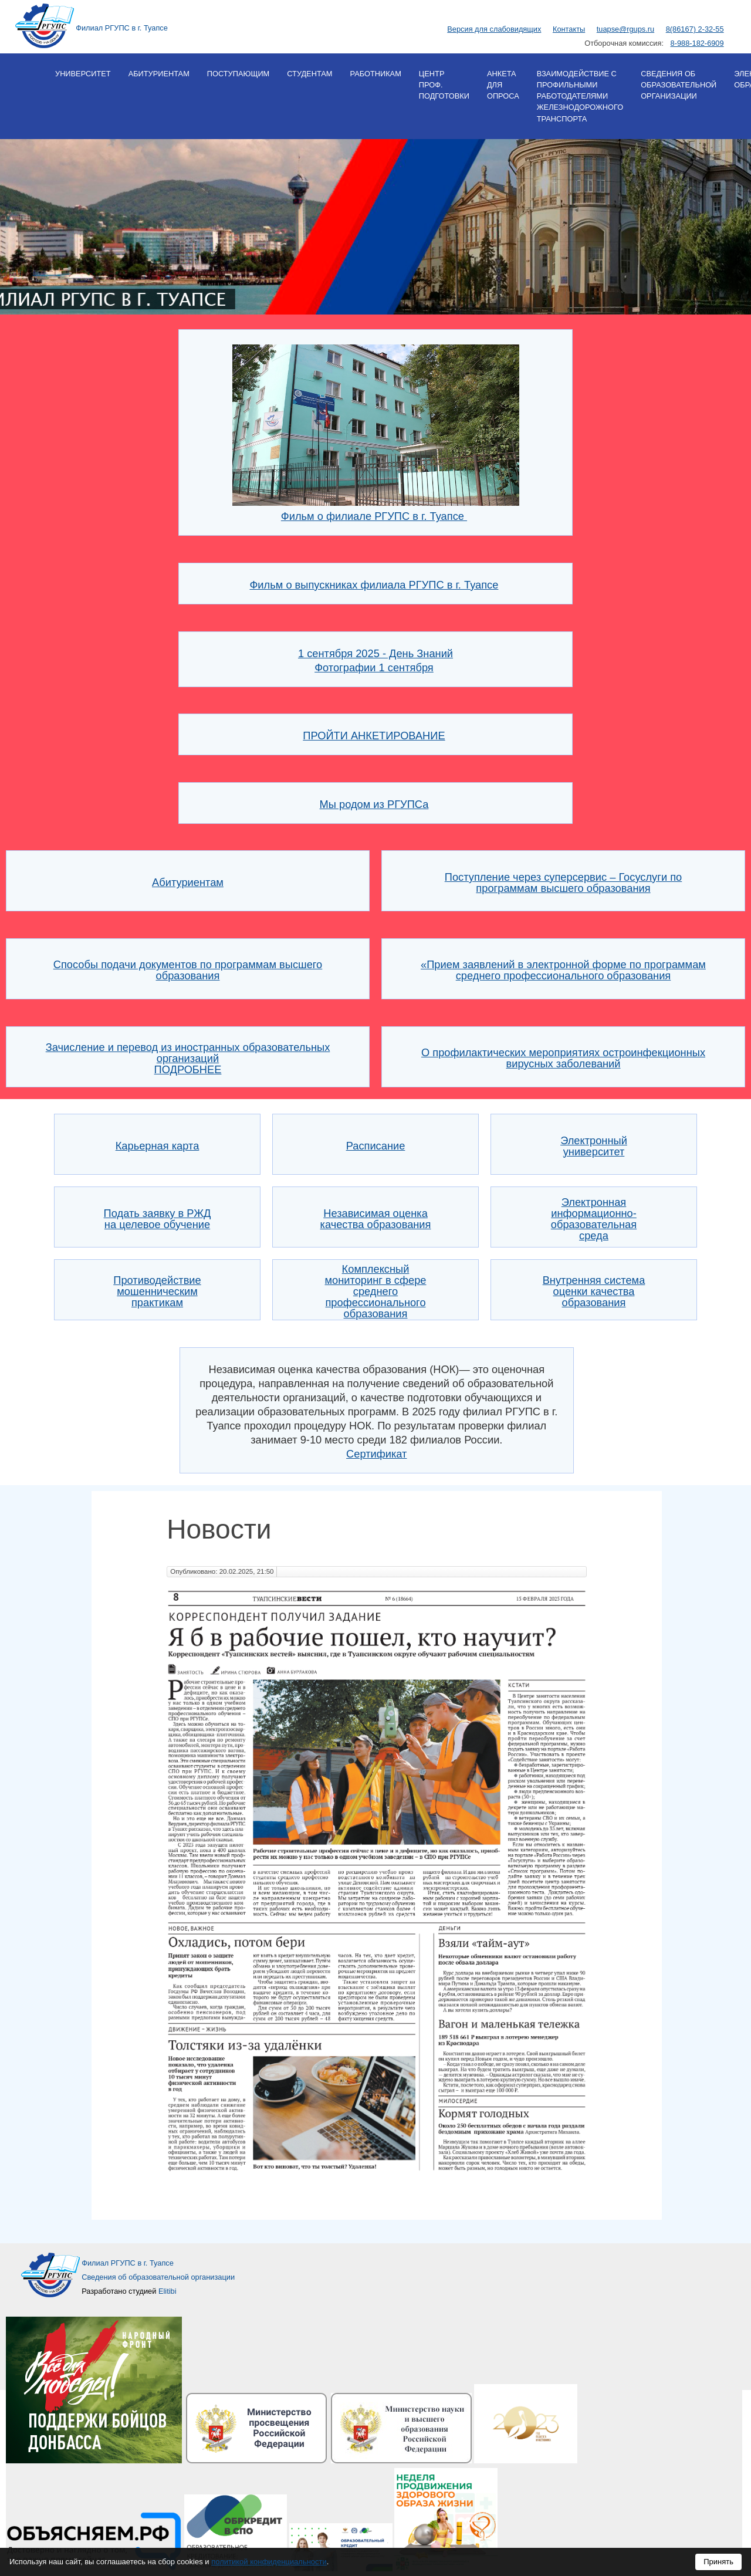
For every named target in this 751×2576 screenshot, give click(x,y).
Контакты (569, 29)
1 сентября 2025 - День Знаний (375, 653)
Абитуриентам (159, 73)
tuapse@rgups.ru (625, 29)
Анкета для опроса (503, 84)
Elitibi (167, 2291)
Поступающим (238, 73)
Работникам (375, 73)
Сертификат (376, 1454)
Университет (83, 73)
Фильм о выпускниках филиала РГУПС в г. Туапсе (373, 585)
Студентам (309, 73)
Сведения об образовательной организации (678, 84)
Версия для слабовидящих (494, 29)
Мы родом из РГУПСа (374, 804)
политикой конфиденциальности (269, 2561)
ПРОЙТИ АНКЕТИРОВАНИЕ (374, 735)
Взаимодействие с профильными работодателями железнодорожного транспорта (580, 96)
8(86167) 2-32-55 (695, 29)
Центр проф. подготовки (444, 84)
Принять (718, 2561)
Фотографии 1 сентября (374, 667)
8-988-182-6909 (697, 43)
